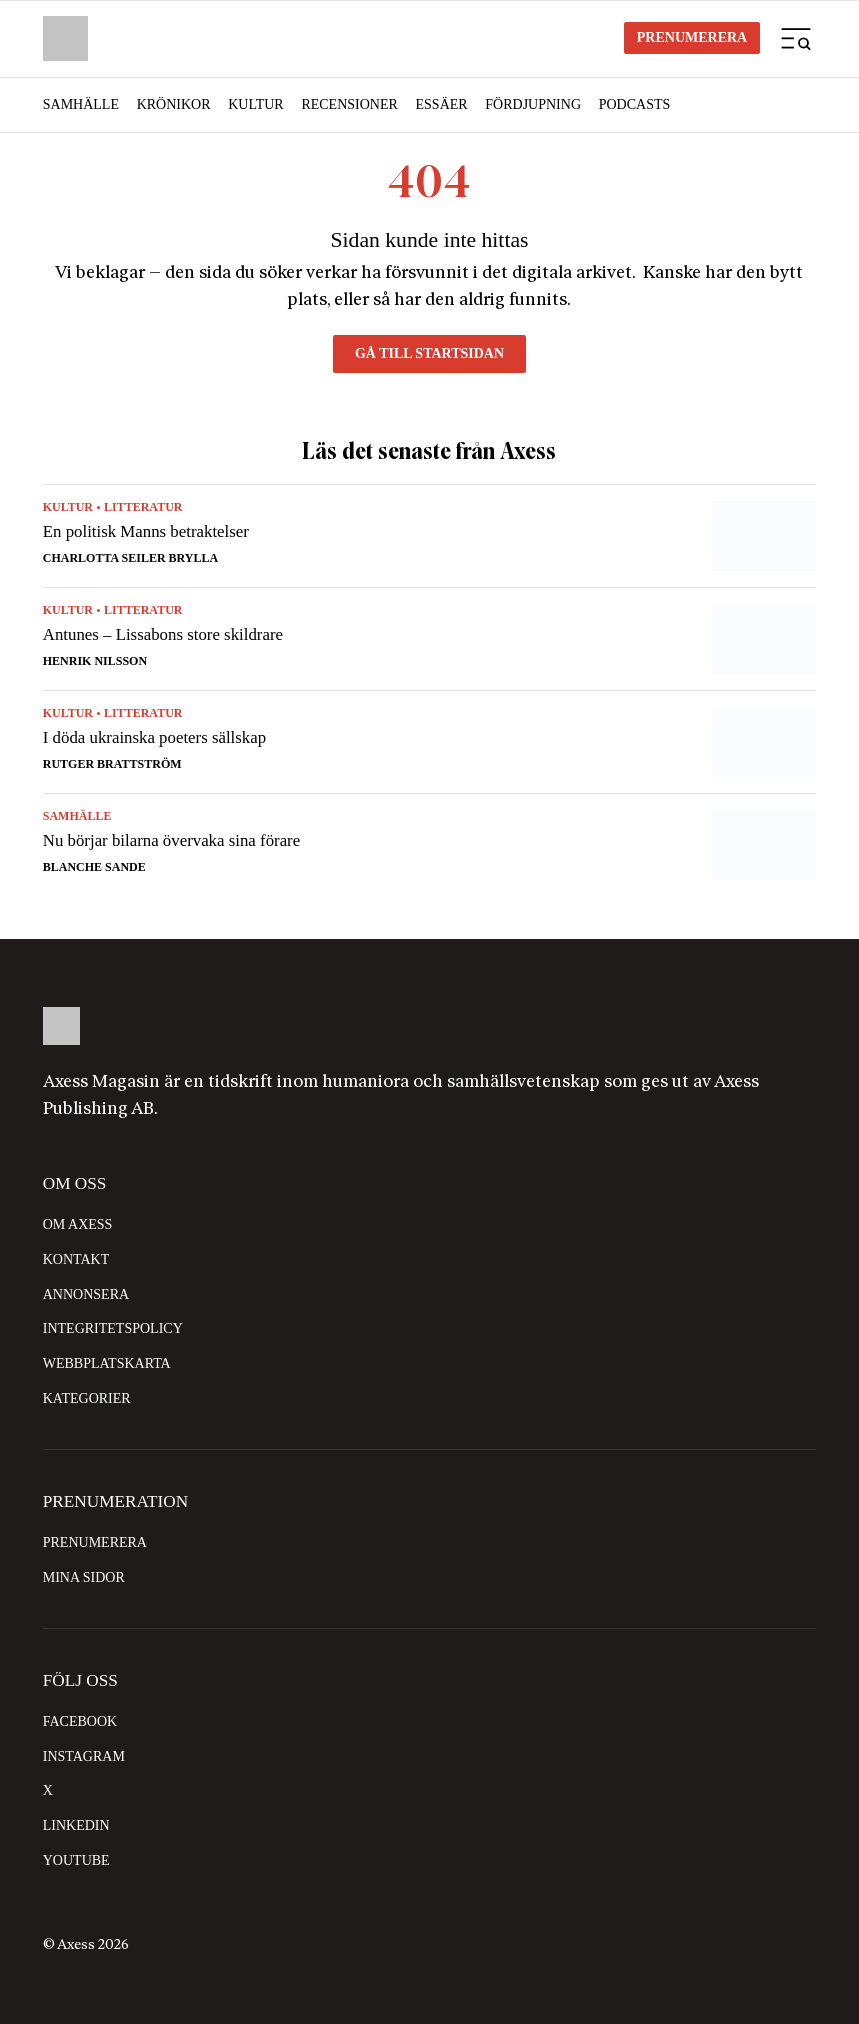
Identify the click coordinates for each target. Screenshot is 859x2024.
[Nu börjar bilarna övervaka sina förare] (429, 837)
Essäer (442, 104)
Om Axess (78, 1224)
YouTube (76, 1860)
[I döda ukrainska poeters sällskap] (429, 742)
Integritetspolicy (113, 1328)
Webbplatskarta (107, 1363)
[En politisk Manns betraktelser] (429, 536)
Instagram (84, 1756)
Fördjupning (533, 104)
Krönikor (174, 104)
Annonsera (86, 1294)
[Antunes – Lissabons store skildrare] (429, 639)
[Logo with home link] (429, 1025)
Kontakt (76, 1259)
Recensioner (349, 104)
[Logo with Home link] (65, 38)
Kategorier (87, 1398)
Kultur (256, 104)
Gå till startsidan (429, 353)
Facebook (80, 1721)
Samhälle (81, 104)
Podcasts (635, 104)
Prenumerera (692, 37)
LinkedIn (76, 1825)
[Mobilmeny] (796, 38)
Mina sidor (84, 1577)
